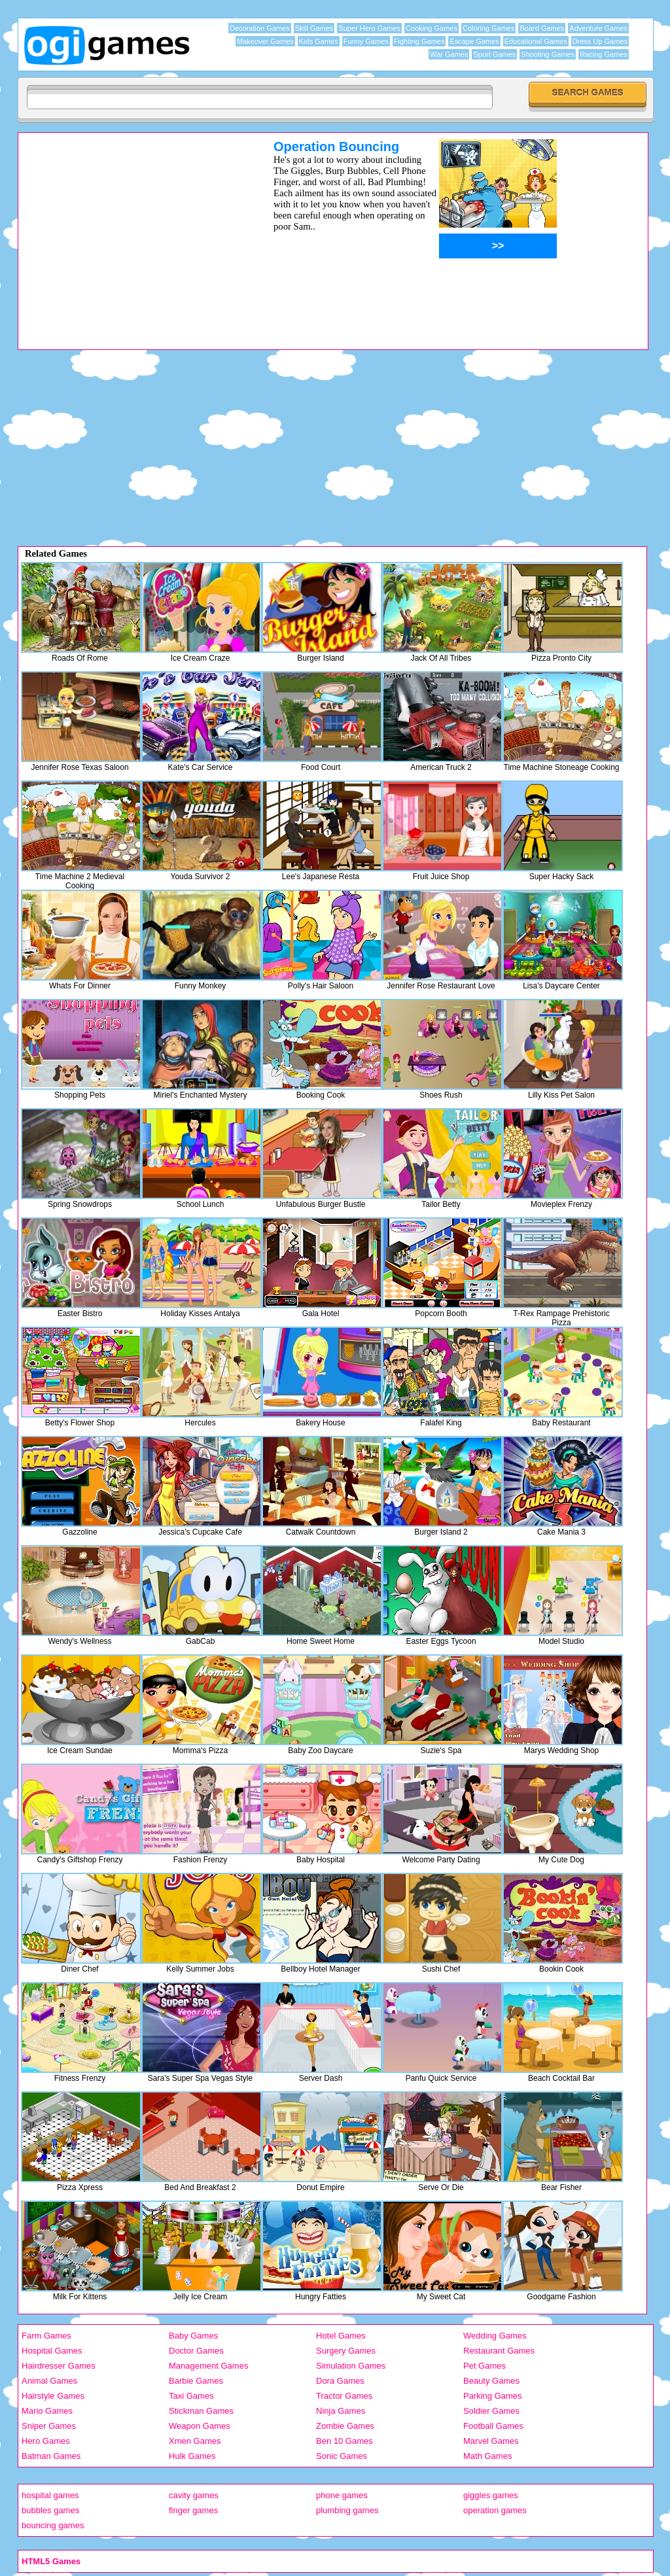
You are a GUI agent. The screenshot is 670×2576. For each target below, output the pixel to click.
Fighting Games (419, 41)
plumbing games (347, 2510)
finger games (193, 2510)
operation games (495, 2510)
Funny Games (366, 41)
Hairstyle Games (53, 2396)
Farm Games (46, 2336)
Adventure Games (598, 28)
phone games (342, 2495)
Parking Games (492, 2396)
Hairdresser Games (59, 2366)
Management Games (208, 2366)
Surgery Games (346, 2351)
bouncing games (53, 2525)
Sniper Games (49, 2426)
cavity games (194, 2495)
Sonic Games (341, 2456)
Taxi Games (191, 2396)
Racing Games (603, 54)
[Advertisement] (129, 230)
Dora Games (340, 2381)
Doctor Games (196, 2351)
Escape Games (474, 41)
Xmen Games (194, 2441)
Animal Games (49, 2381)
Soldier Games (491, 2411)
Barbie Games (196, 2381)
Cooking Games (431, 28)
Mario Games (47, 2411)
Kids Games (318, 41)
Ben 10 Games (344, 2441)
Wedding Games (495, 2336)
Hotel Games (341, 2336)
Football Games (493, 2426)
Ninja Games (340, 2411)
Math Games (487, 2456)
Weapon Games (199, 2426)
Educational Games (535, 41)
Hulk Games (192, 2456)
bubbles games (50, 2510)
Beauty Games (491, 2381)
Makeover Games (265, 41)
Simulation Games (350, 2366)
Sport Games (494, 54)
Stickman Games (201, 2411)
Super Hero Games (369, 28)
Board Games (542, 28)
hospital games (50, 2495)
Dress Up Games (600, 41)
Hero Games (46, 2441)
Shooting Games (547, 54)
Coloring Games (488, 28)
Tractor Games (344, 2396)
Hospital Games (52, 2351)
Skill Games (314, 28)
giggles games (490, 2495)
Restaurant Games (499, 2351)
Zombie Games (345, 2426)
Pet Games (484, 2366)
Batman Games (51, 2456)
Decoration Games (260, 28)
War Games (449, 54)
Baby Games (193, 2336)
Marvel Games (491, 2441)
